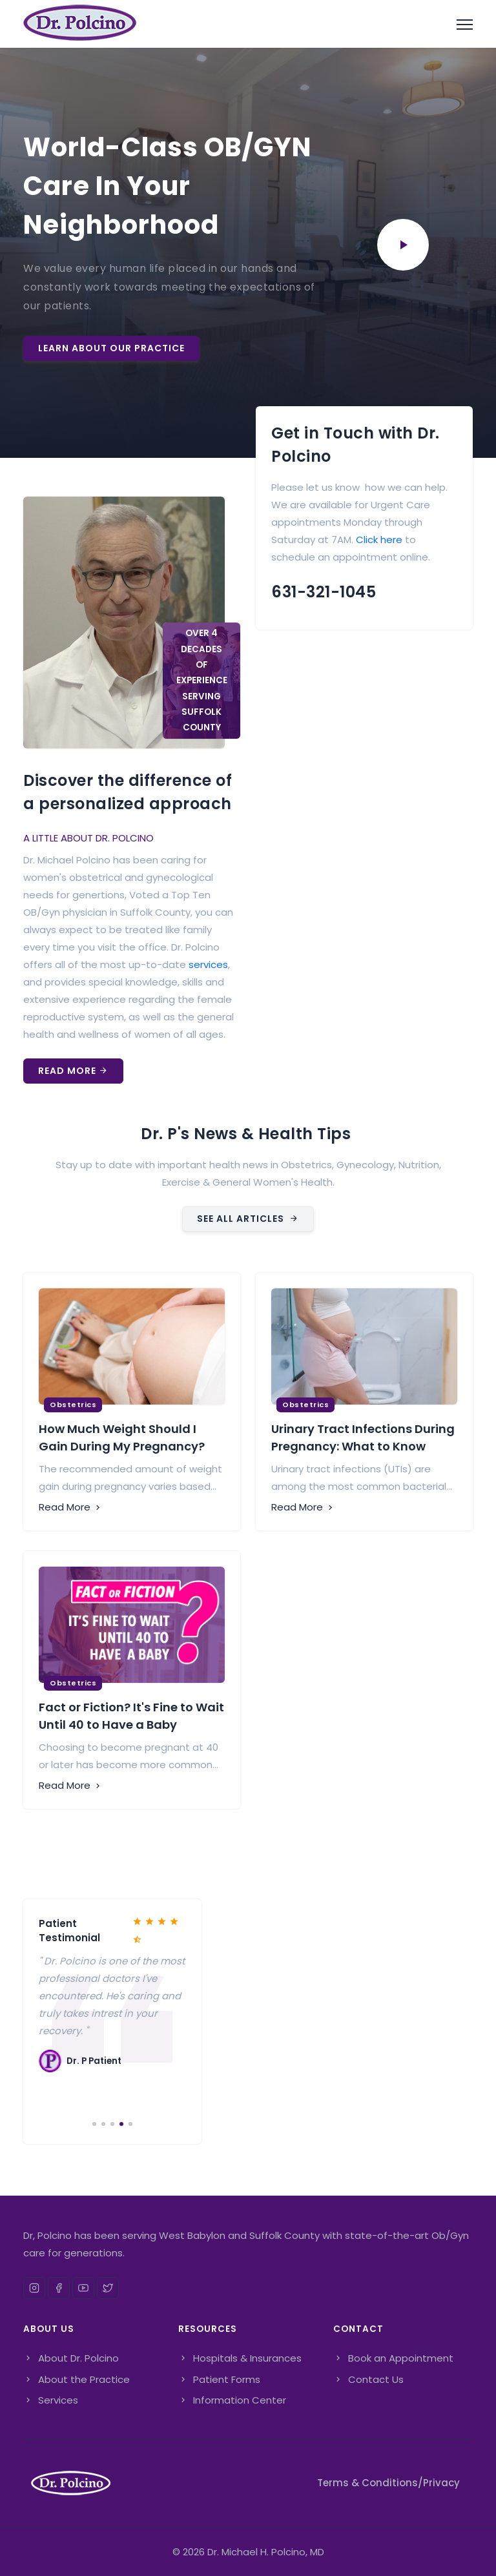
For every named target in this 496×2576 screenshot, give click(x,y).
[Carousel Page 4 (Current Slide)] (121, 2124)
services (208, 964)
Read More (73, 1070)
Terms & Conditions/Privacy (388, 2482)
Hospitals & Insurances (240, 2358)
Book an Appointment (393, 2358)
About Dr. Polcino (71, 2358)
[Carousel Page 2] (103, 2124)
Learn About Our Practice (111, 348)
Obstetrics (73, 1404)
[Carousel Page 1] (94, 2124)
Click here (379, 539)
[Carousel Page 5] (130, 2124)
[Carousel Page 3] (112, 2124)
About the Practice (76, 2379)
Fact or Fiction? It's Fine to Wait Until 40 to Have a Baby (131, 1716)
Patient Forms (219, 2379)
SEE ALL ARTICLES (248, 1218)
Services (50, 2400)
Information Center (232, 2400)
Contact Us (368, 2379)
